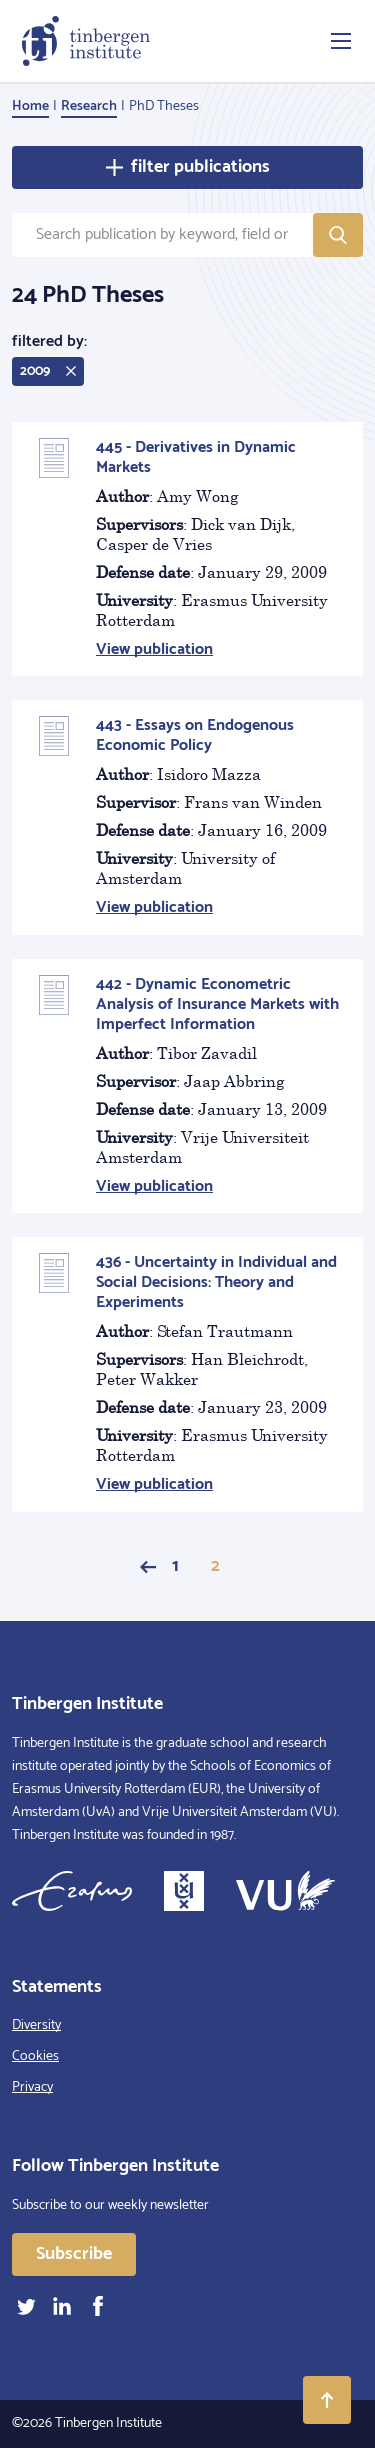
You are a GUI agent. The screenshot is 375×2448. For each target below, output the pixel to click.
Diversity (36, 2025)
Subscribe (74, 2254)
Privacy (32, 2087)
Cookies (35, 2056)
